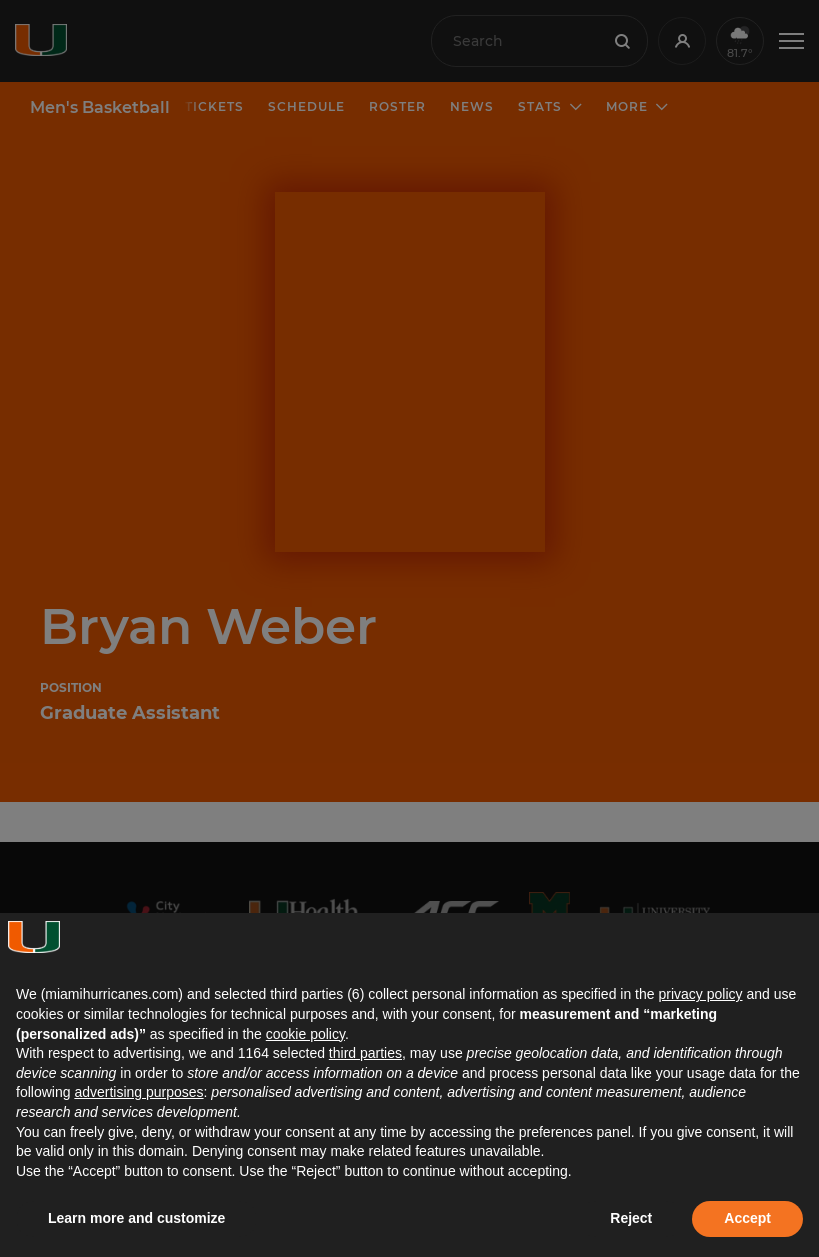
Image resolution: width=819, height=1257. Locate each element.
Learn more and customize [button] (136, 1218)
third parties (365, 1053)
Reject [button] (631, 1218)
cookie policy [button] (305, 1034)
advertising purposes (138, 1092)
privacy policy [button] (700, 994)
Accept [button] (747, 1218)
